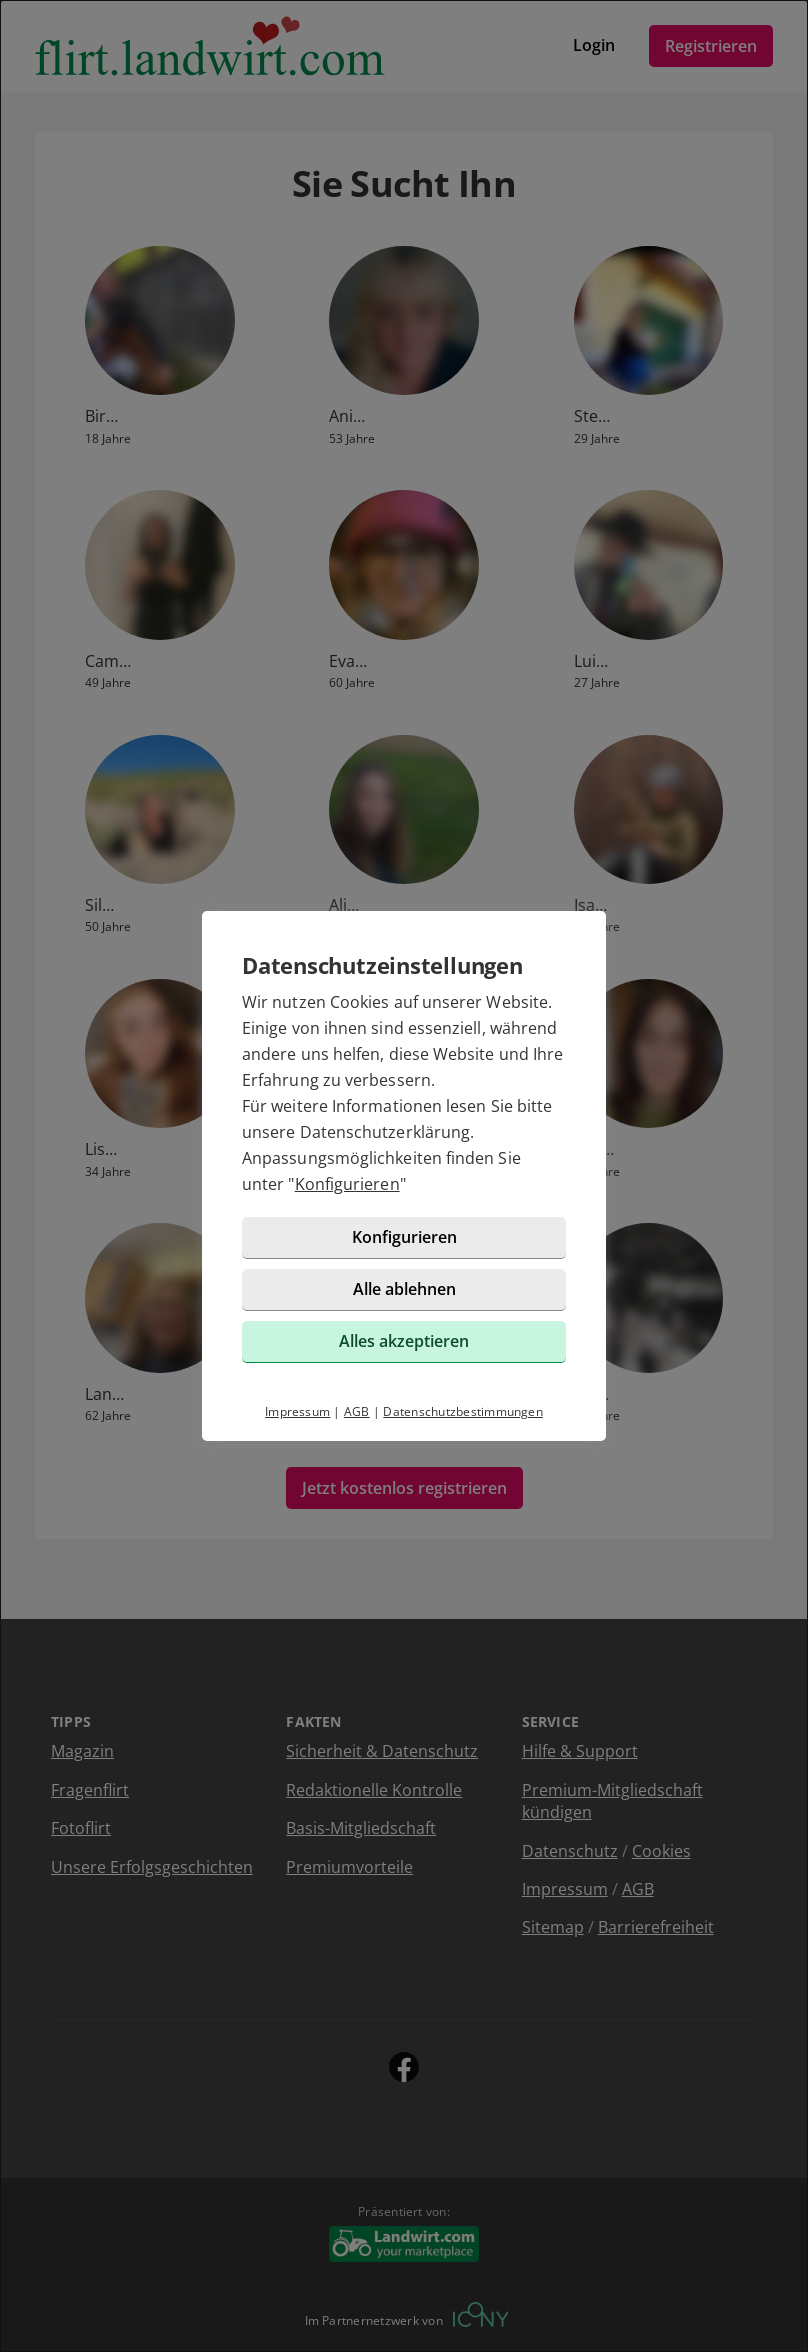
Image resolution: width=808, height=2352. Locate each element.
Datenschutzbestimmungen (463, 1411)
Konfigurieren (347, 1184)
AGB (357, 1411)
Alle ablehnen (404, 1289)
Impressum (297, 1411)
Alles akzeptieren (404, 1341)
